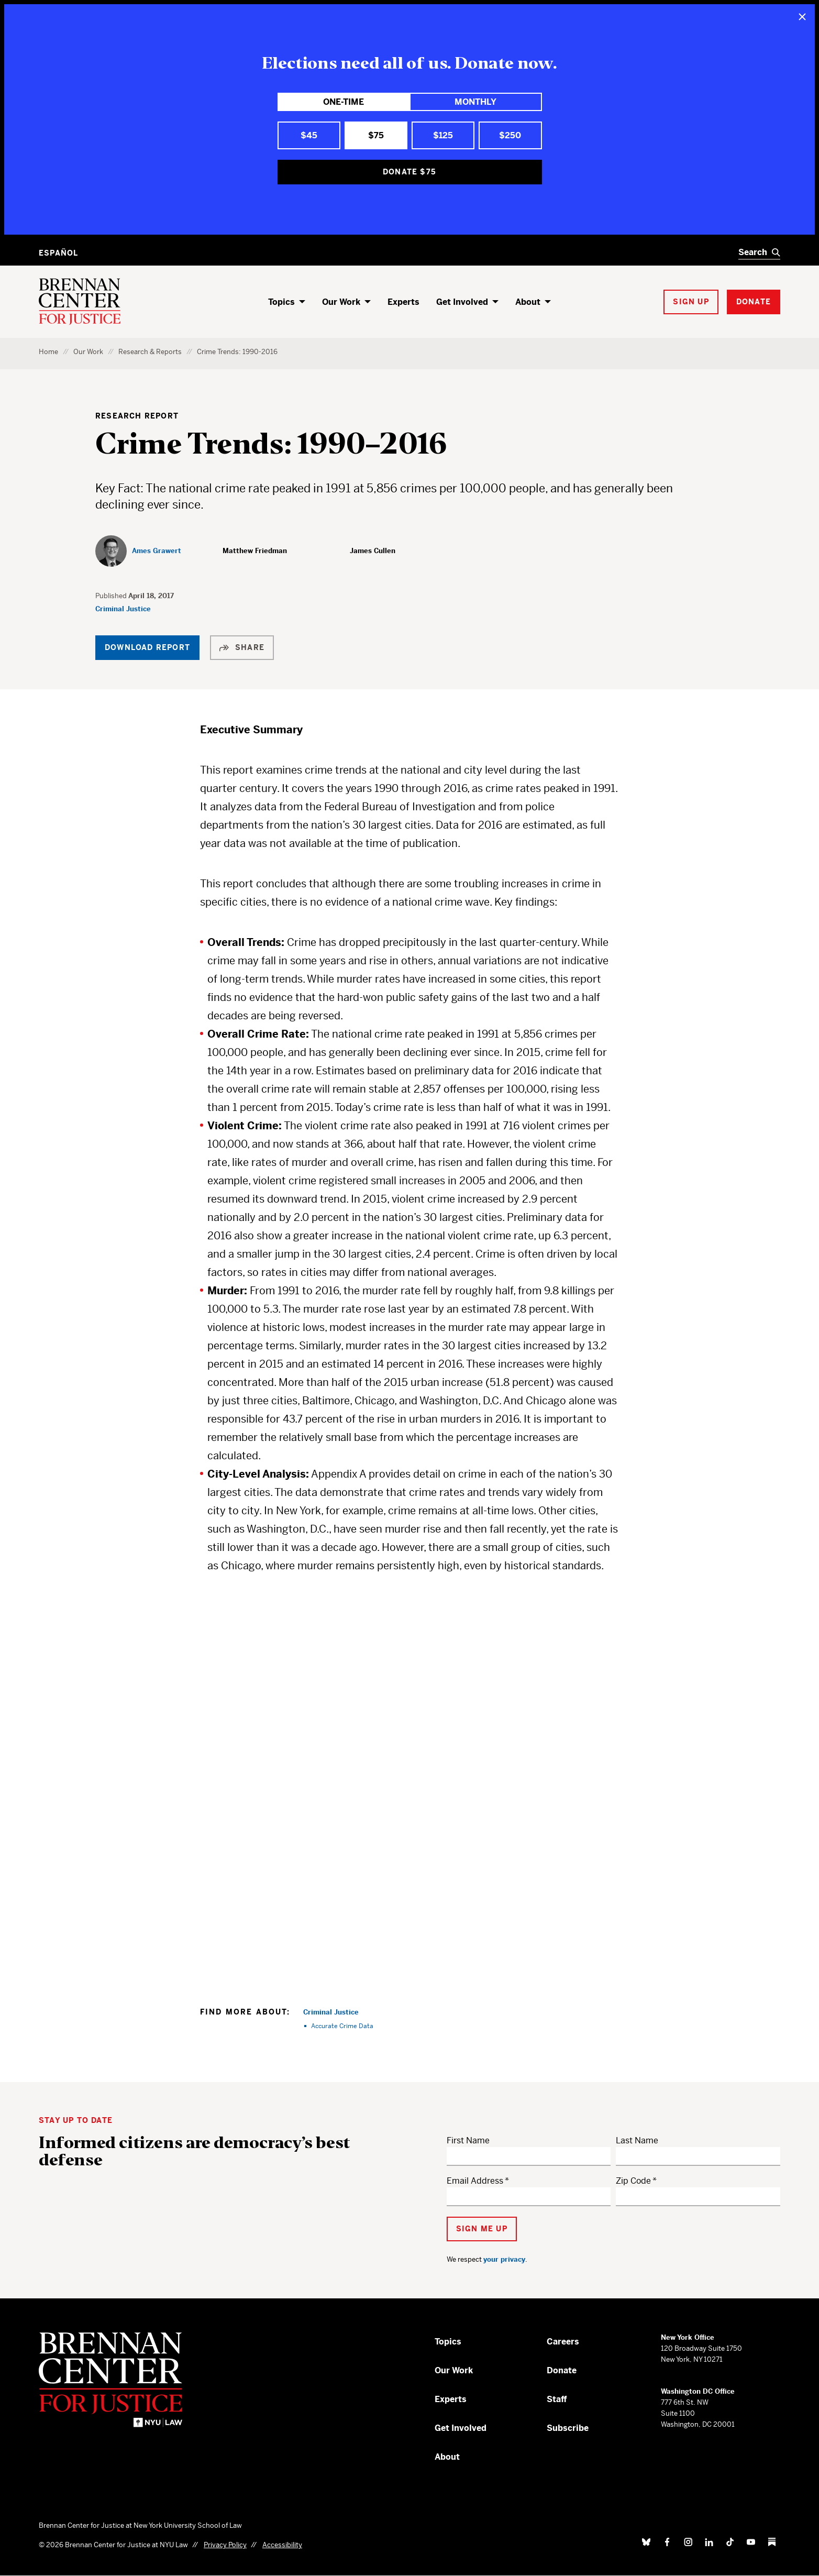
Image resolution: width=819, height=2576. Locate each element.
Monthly (475, 101)
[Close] (802, 16)
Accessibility (282, 2544)
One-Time (343, 101)
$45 (309, 135)
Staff (557, 2399)
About (527, 301)
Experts (403, 301)
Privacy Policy (225, 2544)
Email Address (475, 2180)
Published (111, 595)
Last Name (637, 2140)
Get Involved (462, 301)
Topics (281, 301)
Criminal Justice (123, 608)
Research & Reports (150, 351)
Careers (563, 2341)
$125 (443, 135)
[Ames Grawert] (138, 551)
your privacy (504, 2259)
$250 (510, 135)
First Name (468, 2140)
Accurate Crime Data (342, 2026)
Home (48, 351)
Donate (562, 2370)
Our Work (341, 301)
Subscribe (568, 2428)
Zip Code (633, 2180)
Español (58, 253)
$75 (376, 135)
